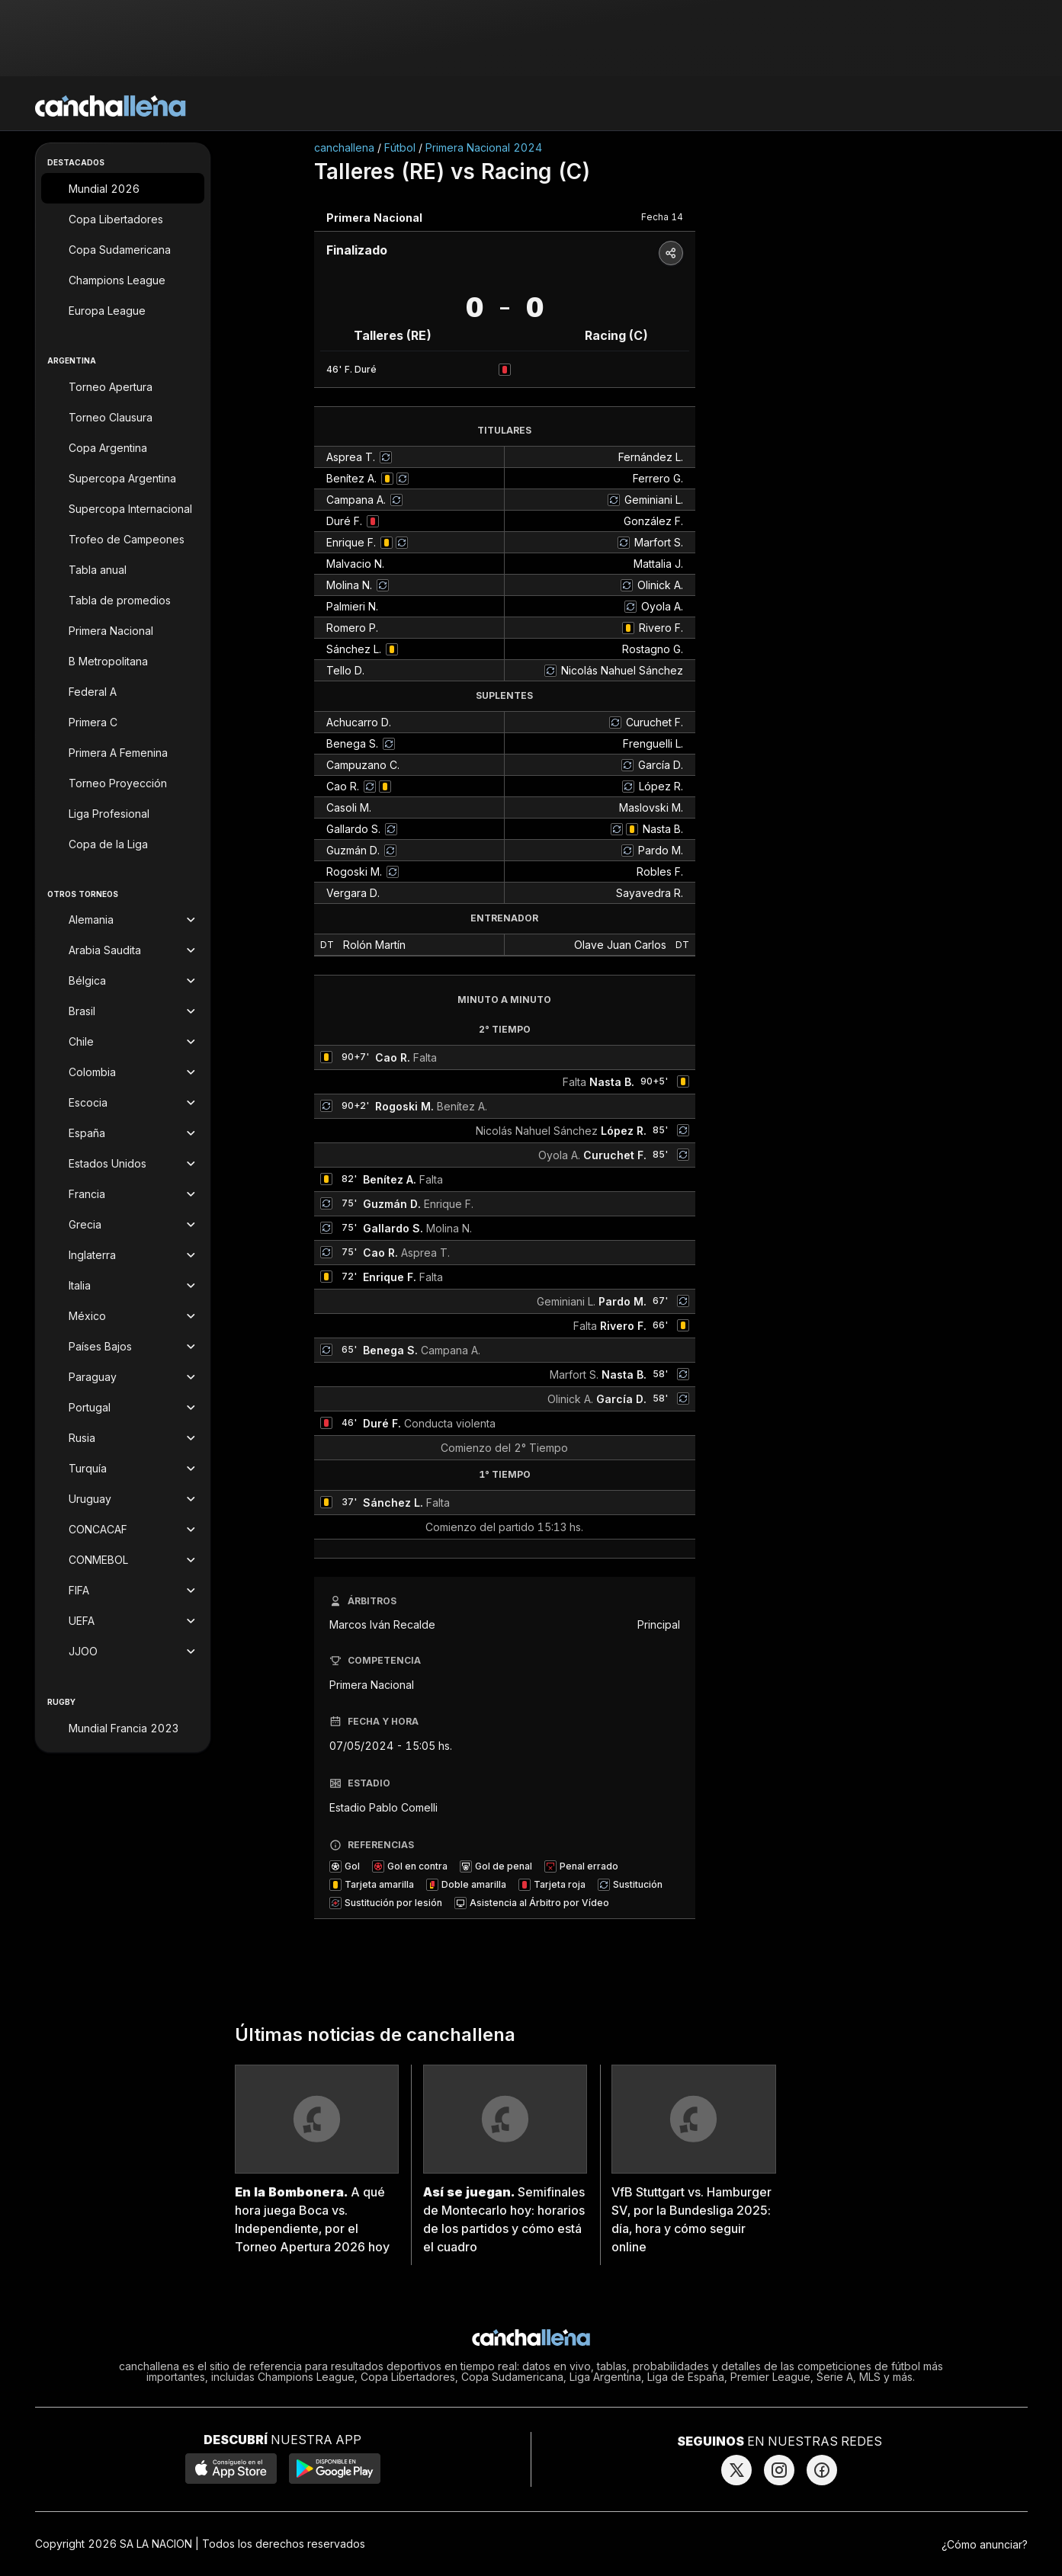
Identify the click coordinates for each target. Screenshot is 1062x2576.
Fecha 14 (662, 217)
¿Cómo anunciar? (985, 2544)
